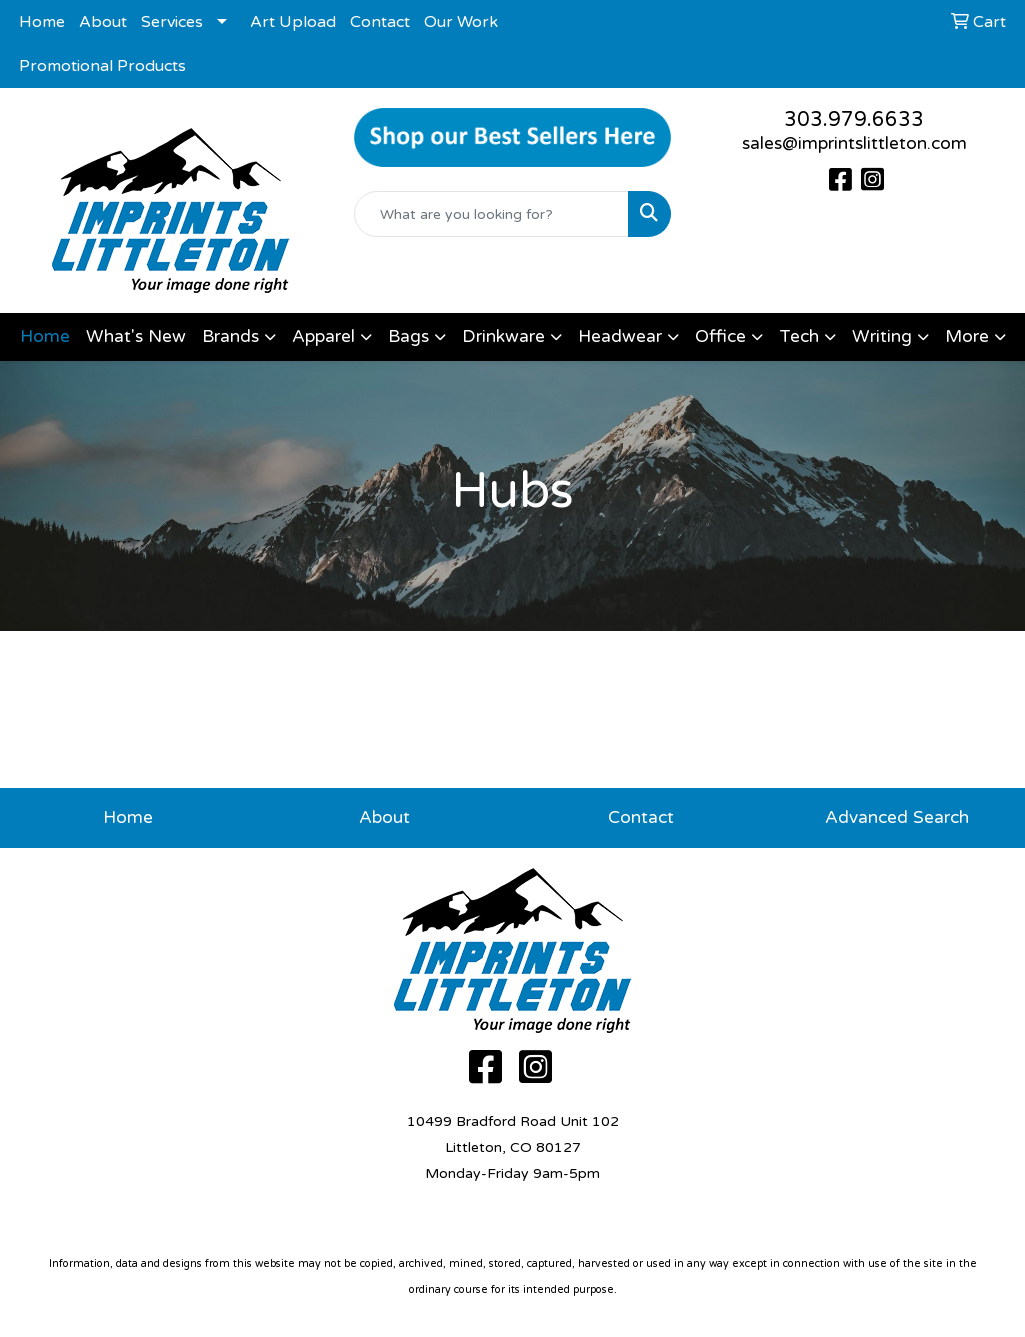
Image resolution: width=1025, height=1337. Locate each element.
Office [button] (720, 336)
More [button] (967, 336)
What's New (136, 336)
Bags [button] (408, 336)
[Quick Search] (492, 214)
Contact (380, 22)
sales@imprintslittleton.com (854, 143)
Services (172, 22)
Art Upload (293, 22)
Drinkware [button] (503, 336)
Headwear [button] (620, 336)
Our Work (461, 22)
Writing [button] (882, 336)
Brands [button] (230, 336)
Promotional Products (102, 66)
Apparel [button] (323, 336)
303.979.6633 (854, 120)
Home (42, 22)
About (103, 22)
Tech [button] (799, 336)
